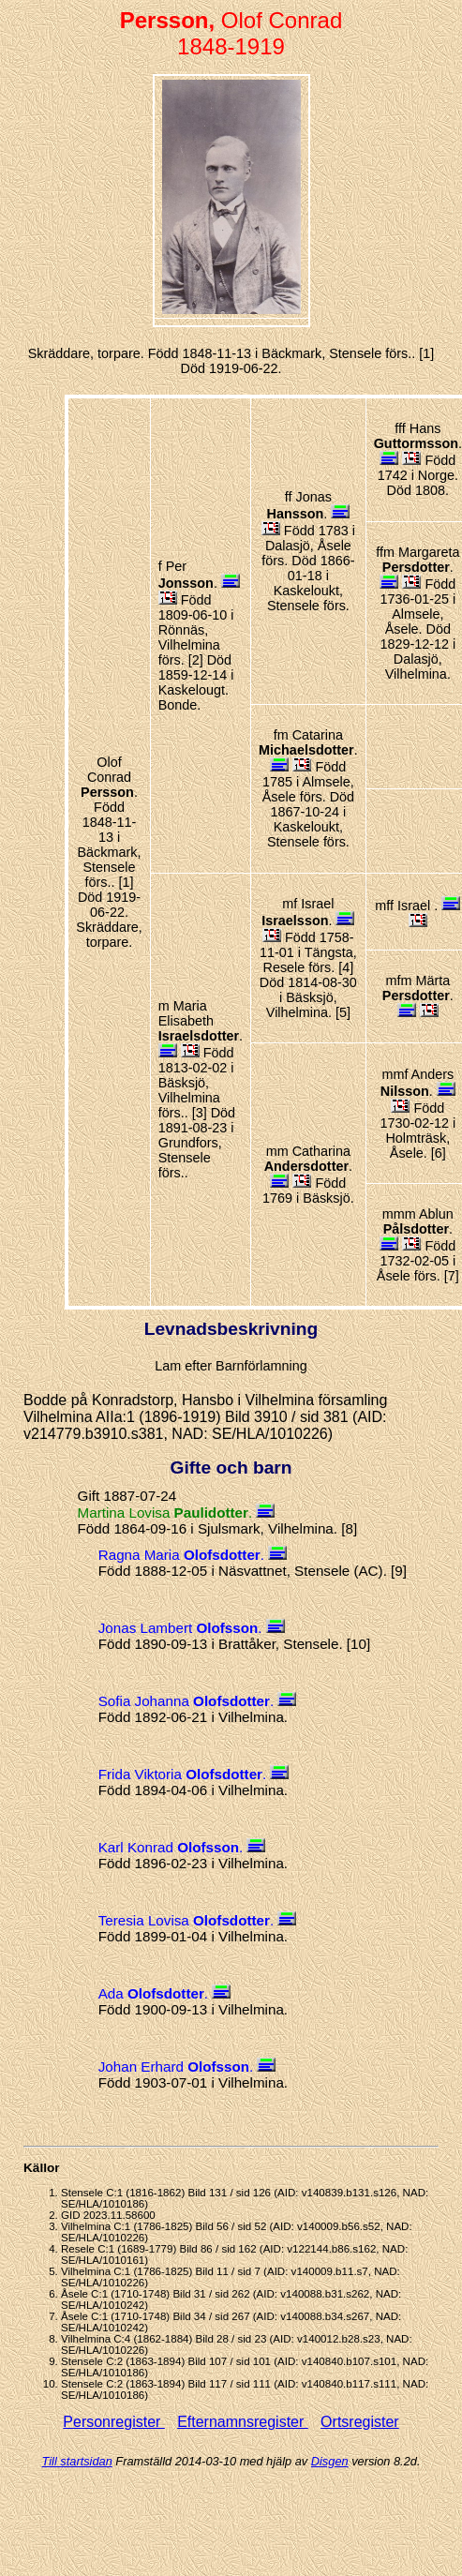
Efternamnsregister (242, 2422)
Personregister (114, 2422)
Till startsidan (77, 2461)
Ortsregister (359, 2422)
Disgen (330, 2461)
